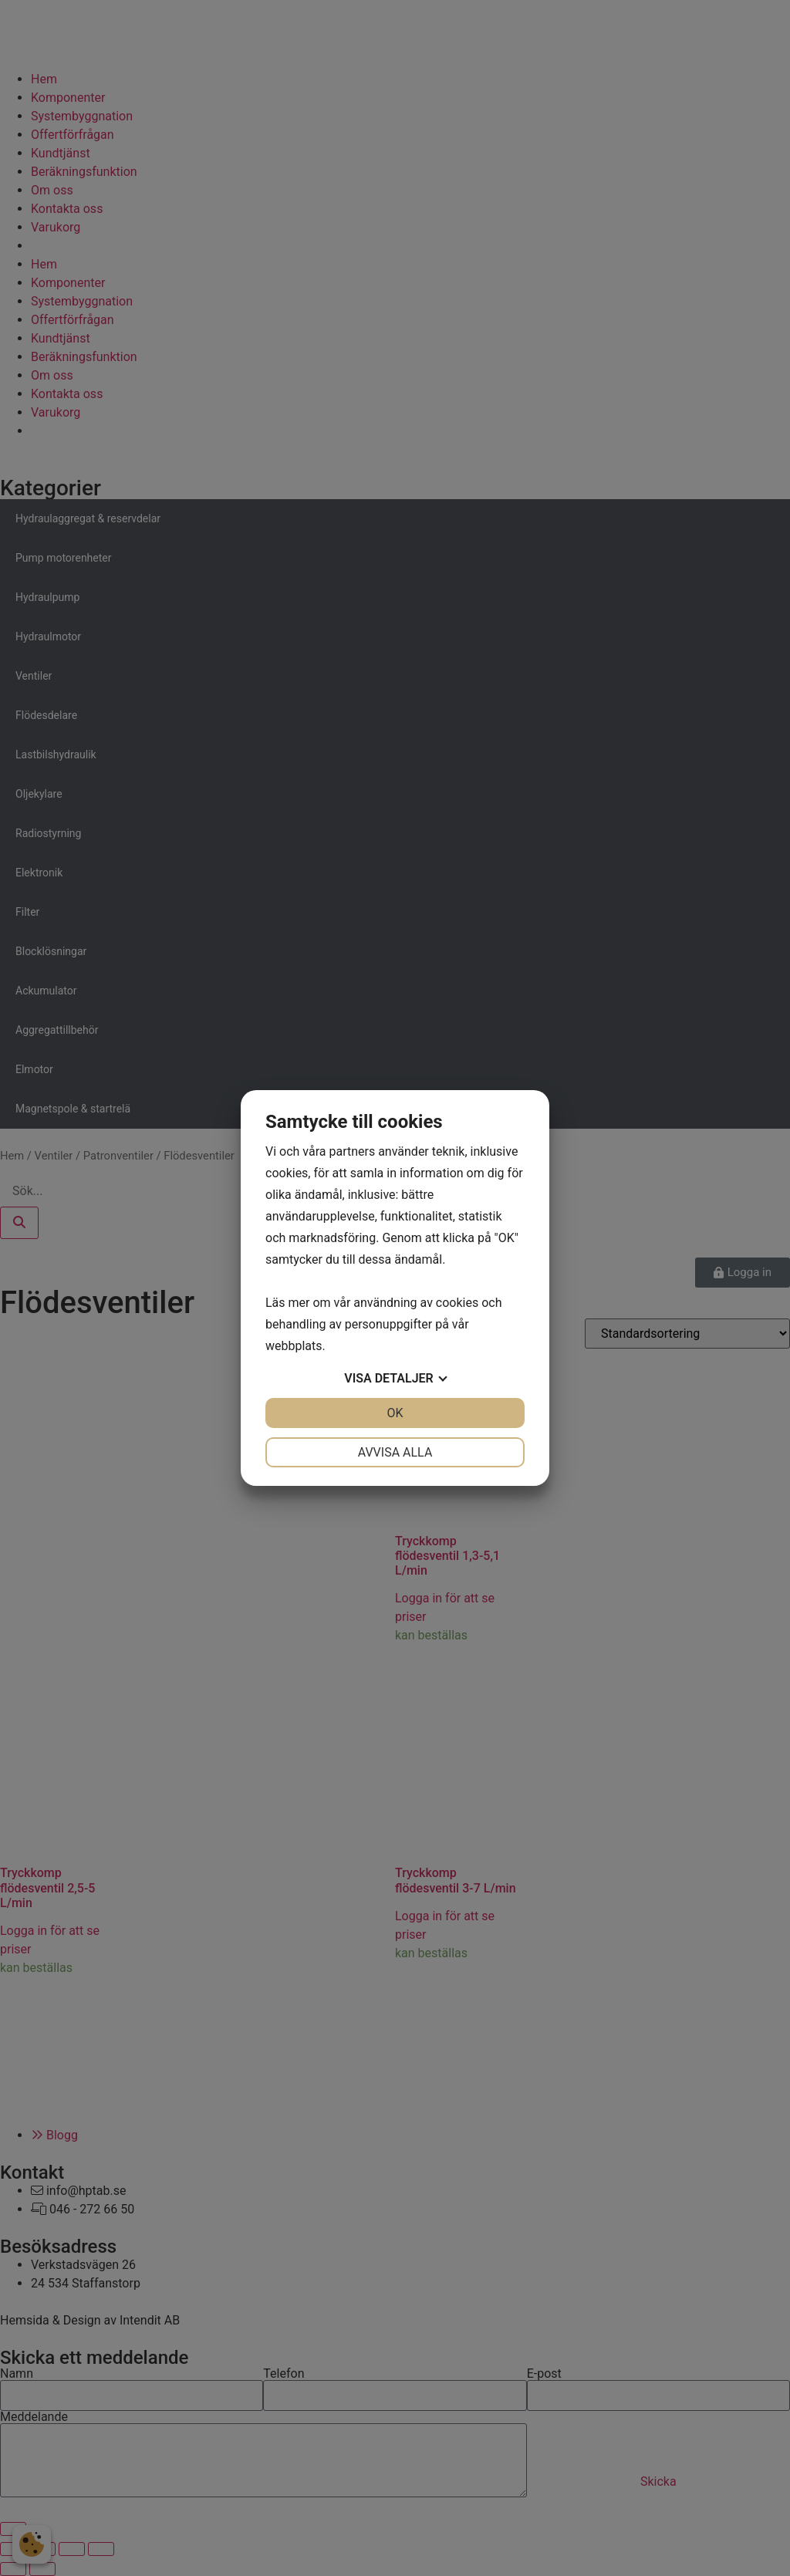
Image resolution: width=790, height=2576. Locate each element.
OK (395, 1413)
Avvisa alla (395, 1452)
